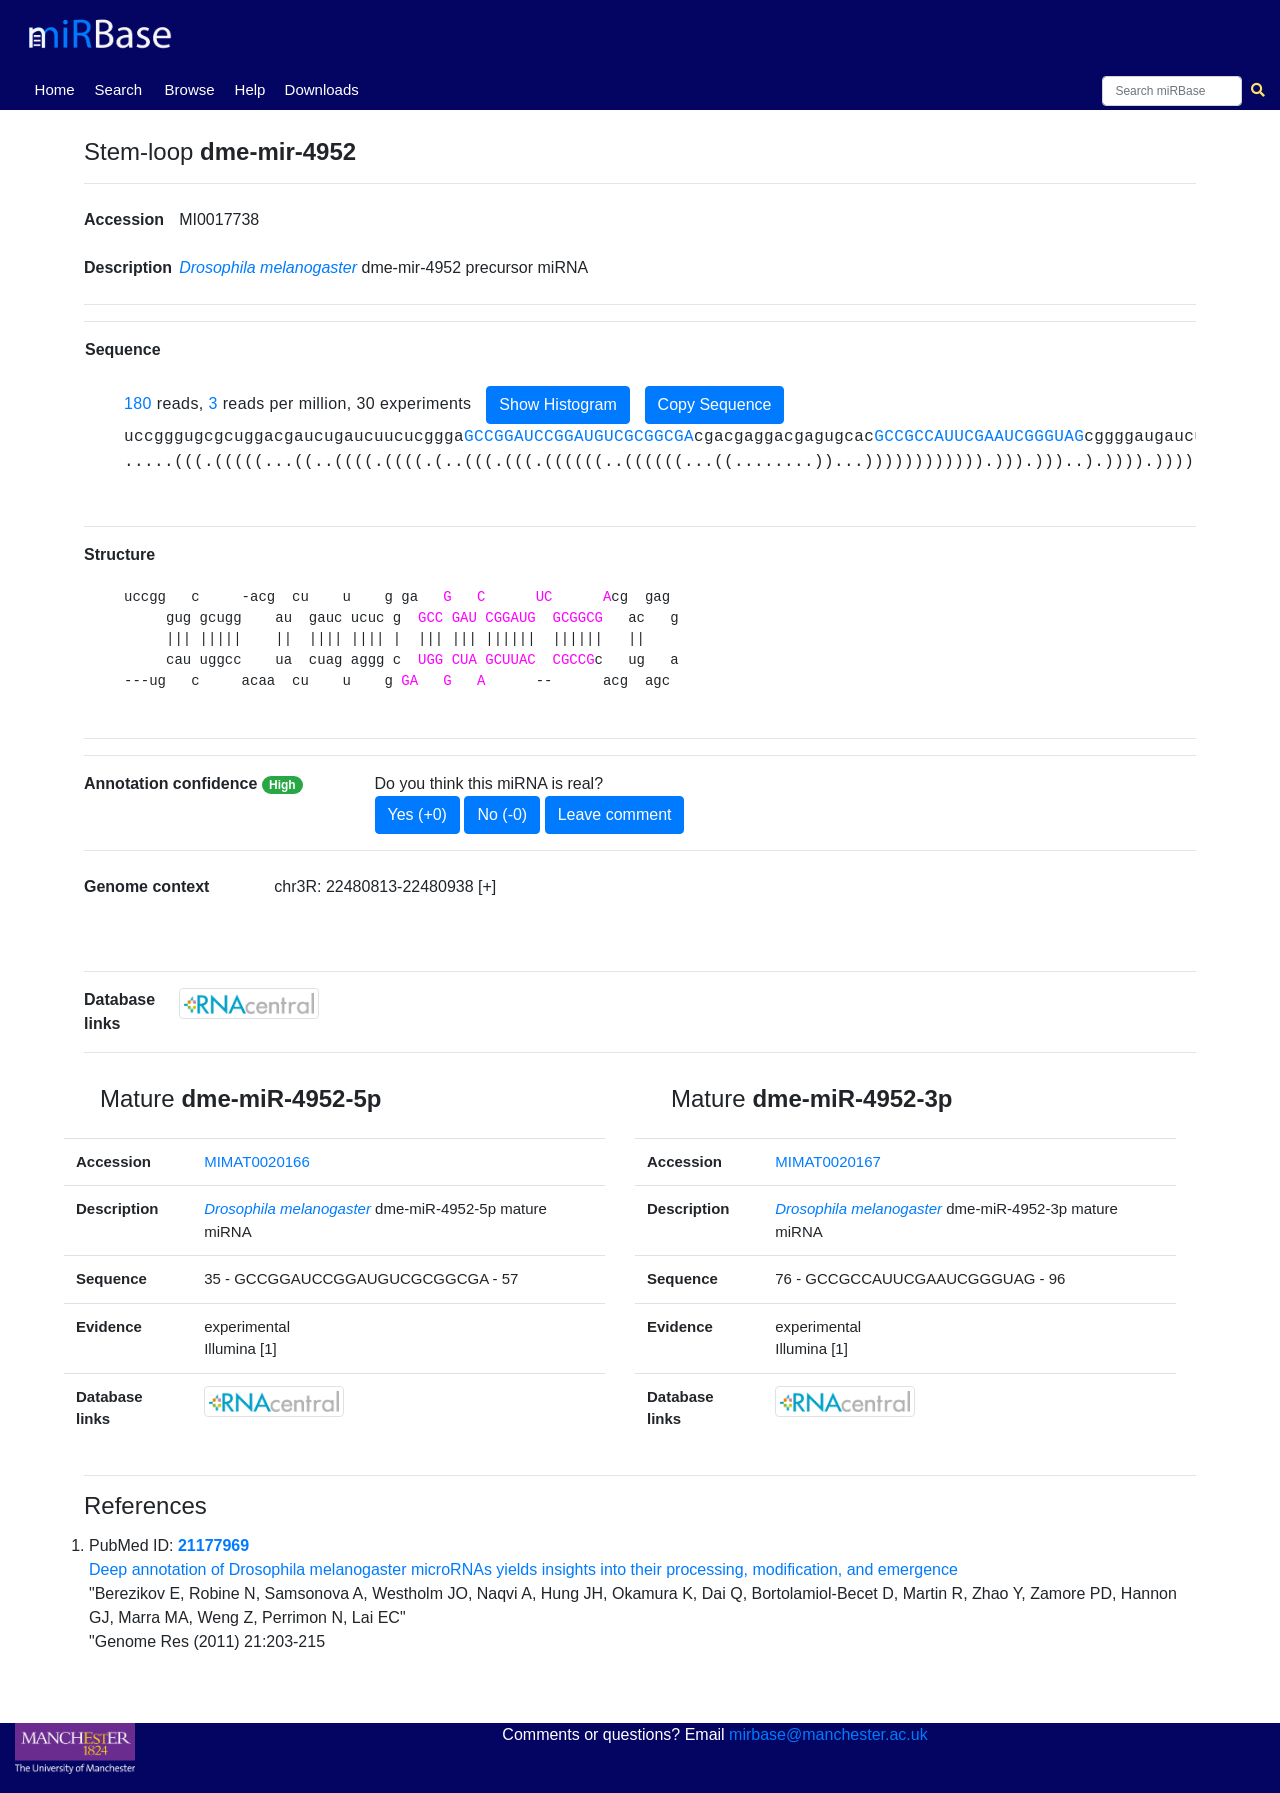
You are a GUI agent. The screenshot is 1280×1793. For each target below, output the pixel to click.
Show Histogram (557, 404)
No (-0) (502, 814)
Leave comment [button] (615, 814)
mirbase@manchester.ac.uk (828, 1734)
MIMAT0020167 (828, 1161)
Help (250, 89)
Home (59, 88)
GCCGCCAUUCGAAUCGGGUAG (979, 437)
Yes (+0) (417, 814)
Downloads (322, 89)
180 (138, 403)
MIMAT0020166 (257, 1161)
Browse (190, 89)
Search (119, 89)
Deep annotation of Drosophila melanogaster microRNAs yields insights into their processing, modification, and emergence (523, 1569)
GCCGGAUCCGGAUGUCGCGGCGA (579, 437)
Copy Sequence (715, 404)
